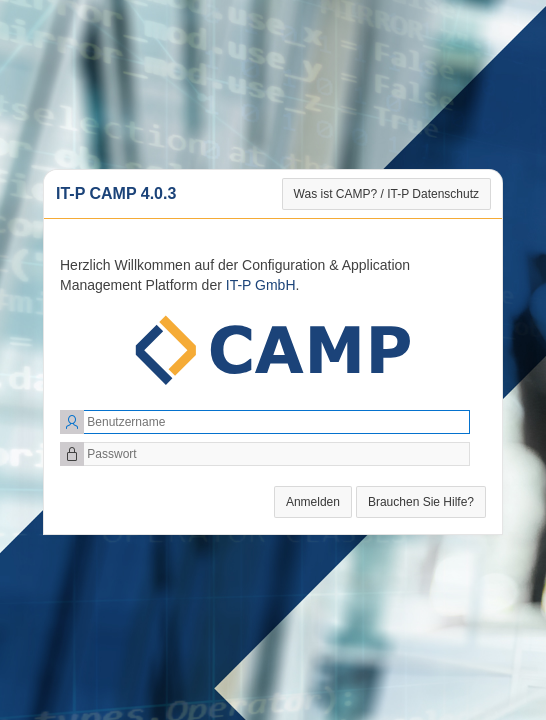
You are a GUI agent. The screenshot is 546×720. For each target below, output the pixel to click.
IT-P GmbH (261, 285)
